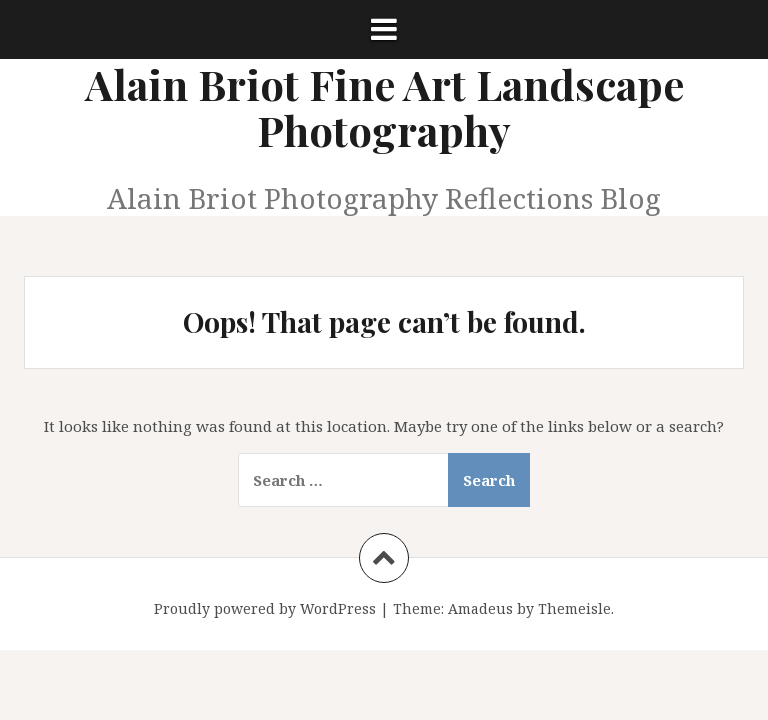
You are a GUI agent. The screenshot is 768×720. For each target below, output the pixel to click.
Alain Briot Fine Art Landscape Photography (384, 107)
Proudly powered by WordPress (265, 608)
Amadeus (480, 608)
